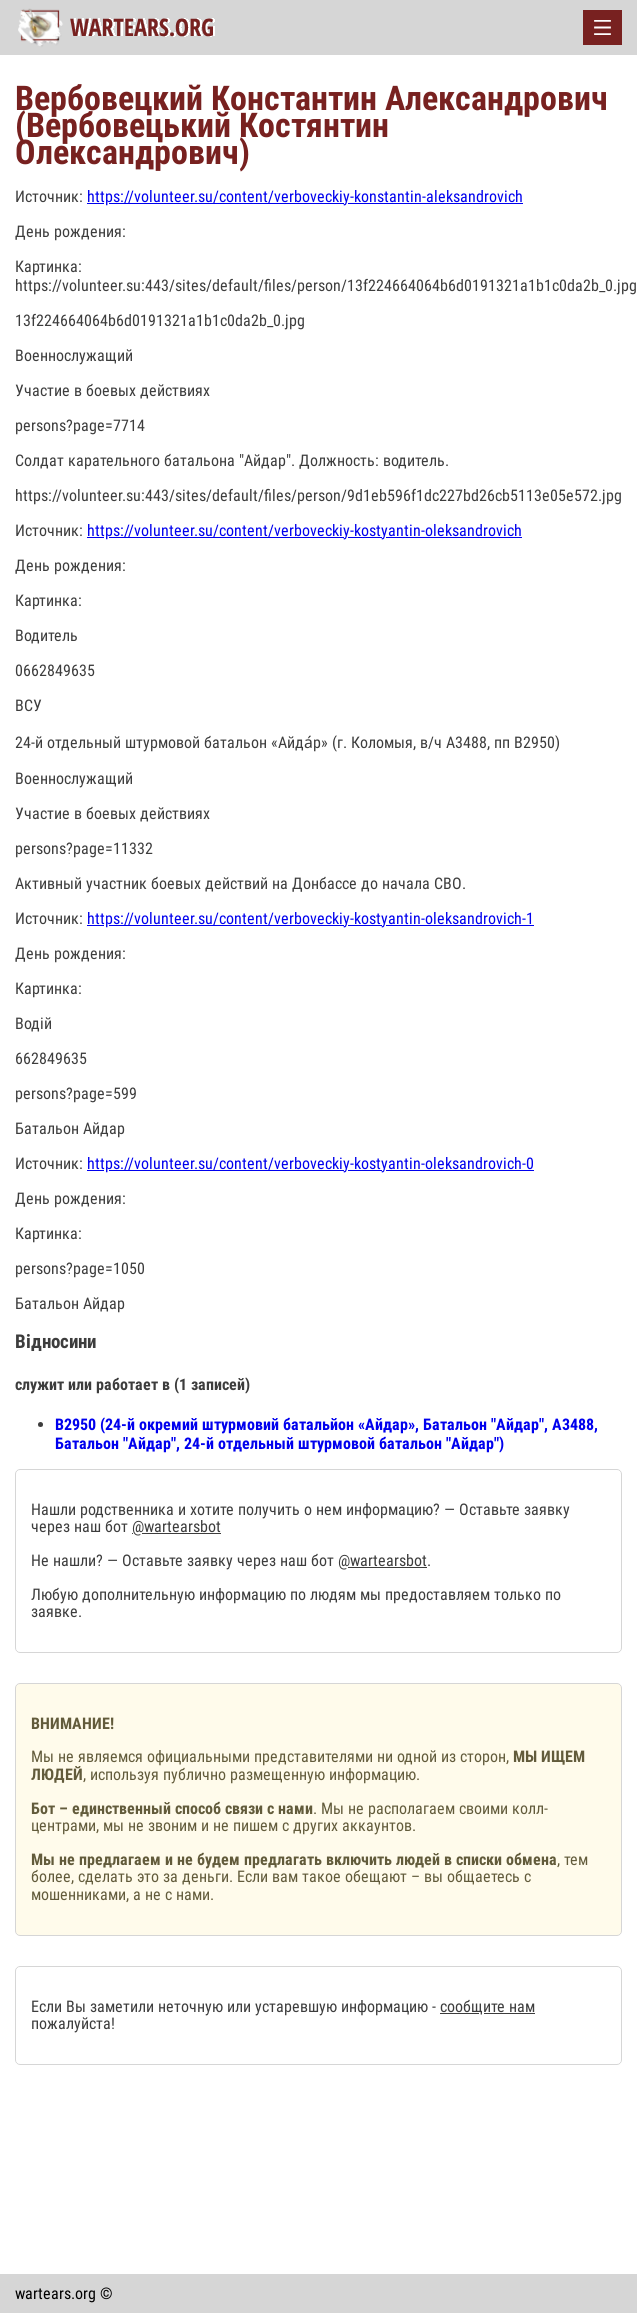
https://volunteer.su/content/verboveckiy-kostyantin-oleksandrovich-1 (310, 918)
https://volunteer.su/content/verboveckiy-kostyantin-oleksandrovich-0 (310, 1163)
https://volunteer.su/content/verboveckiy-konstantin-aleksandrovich (305, 196)
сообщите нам (487, 2006)
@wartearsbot (176, 1526)
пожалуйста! (73, 2023)
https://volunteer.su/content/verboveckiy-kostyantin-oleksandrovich (304, 530)
